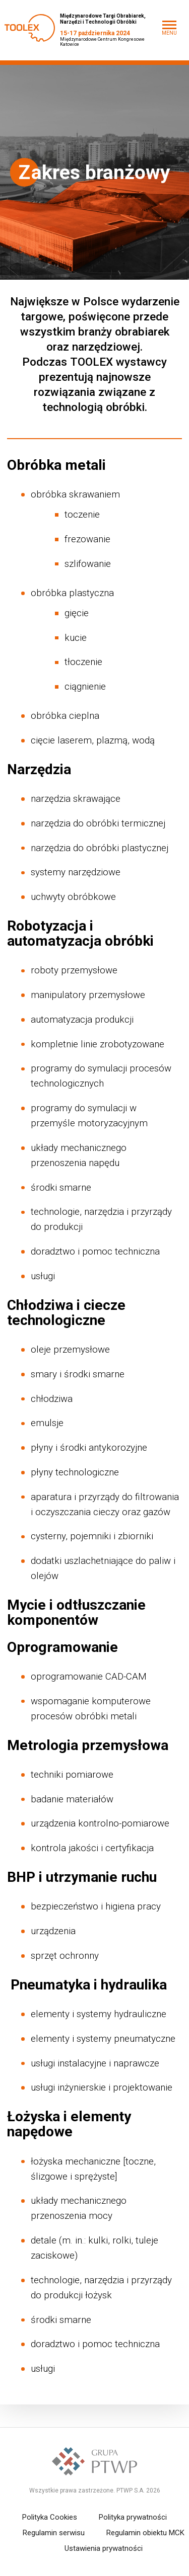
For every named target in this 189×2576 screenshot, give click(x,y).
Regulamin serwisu (54, 2532)
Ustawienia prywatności (104, 2548)
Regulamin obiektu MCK (145, 2532)
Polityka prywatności (133, 2517)
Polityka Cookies (49, 2517)
